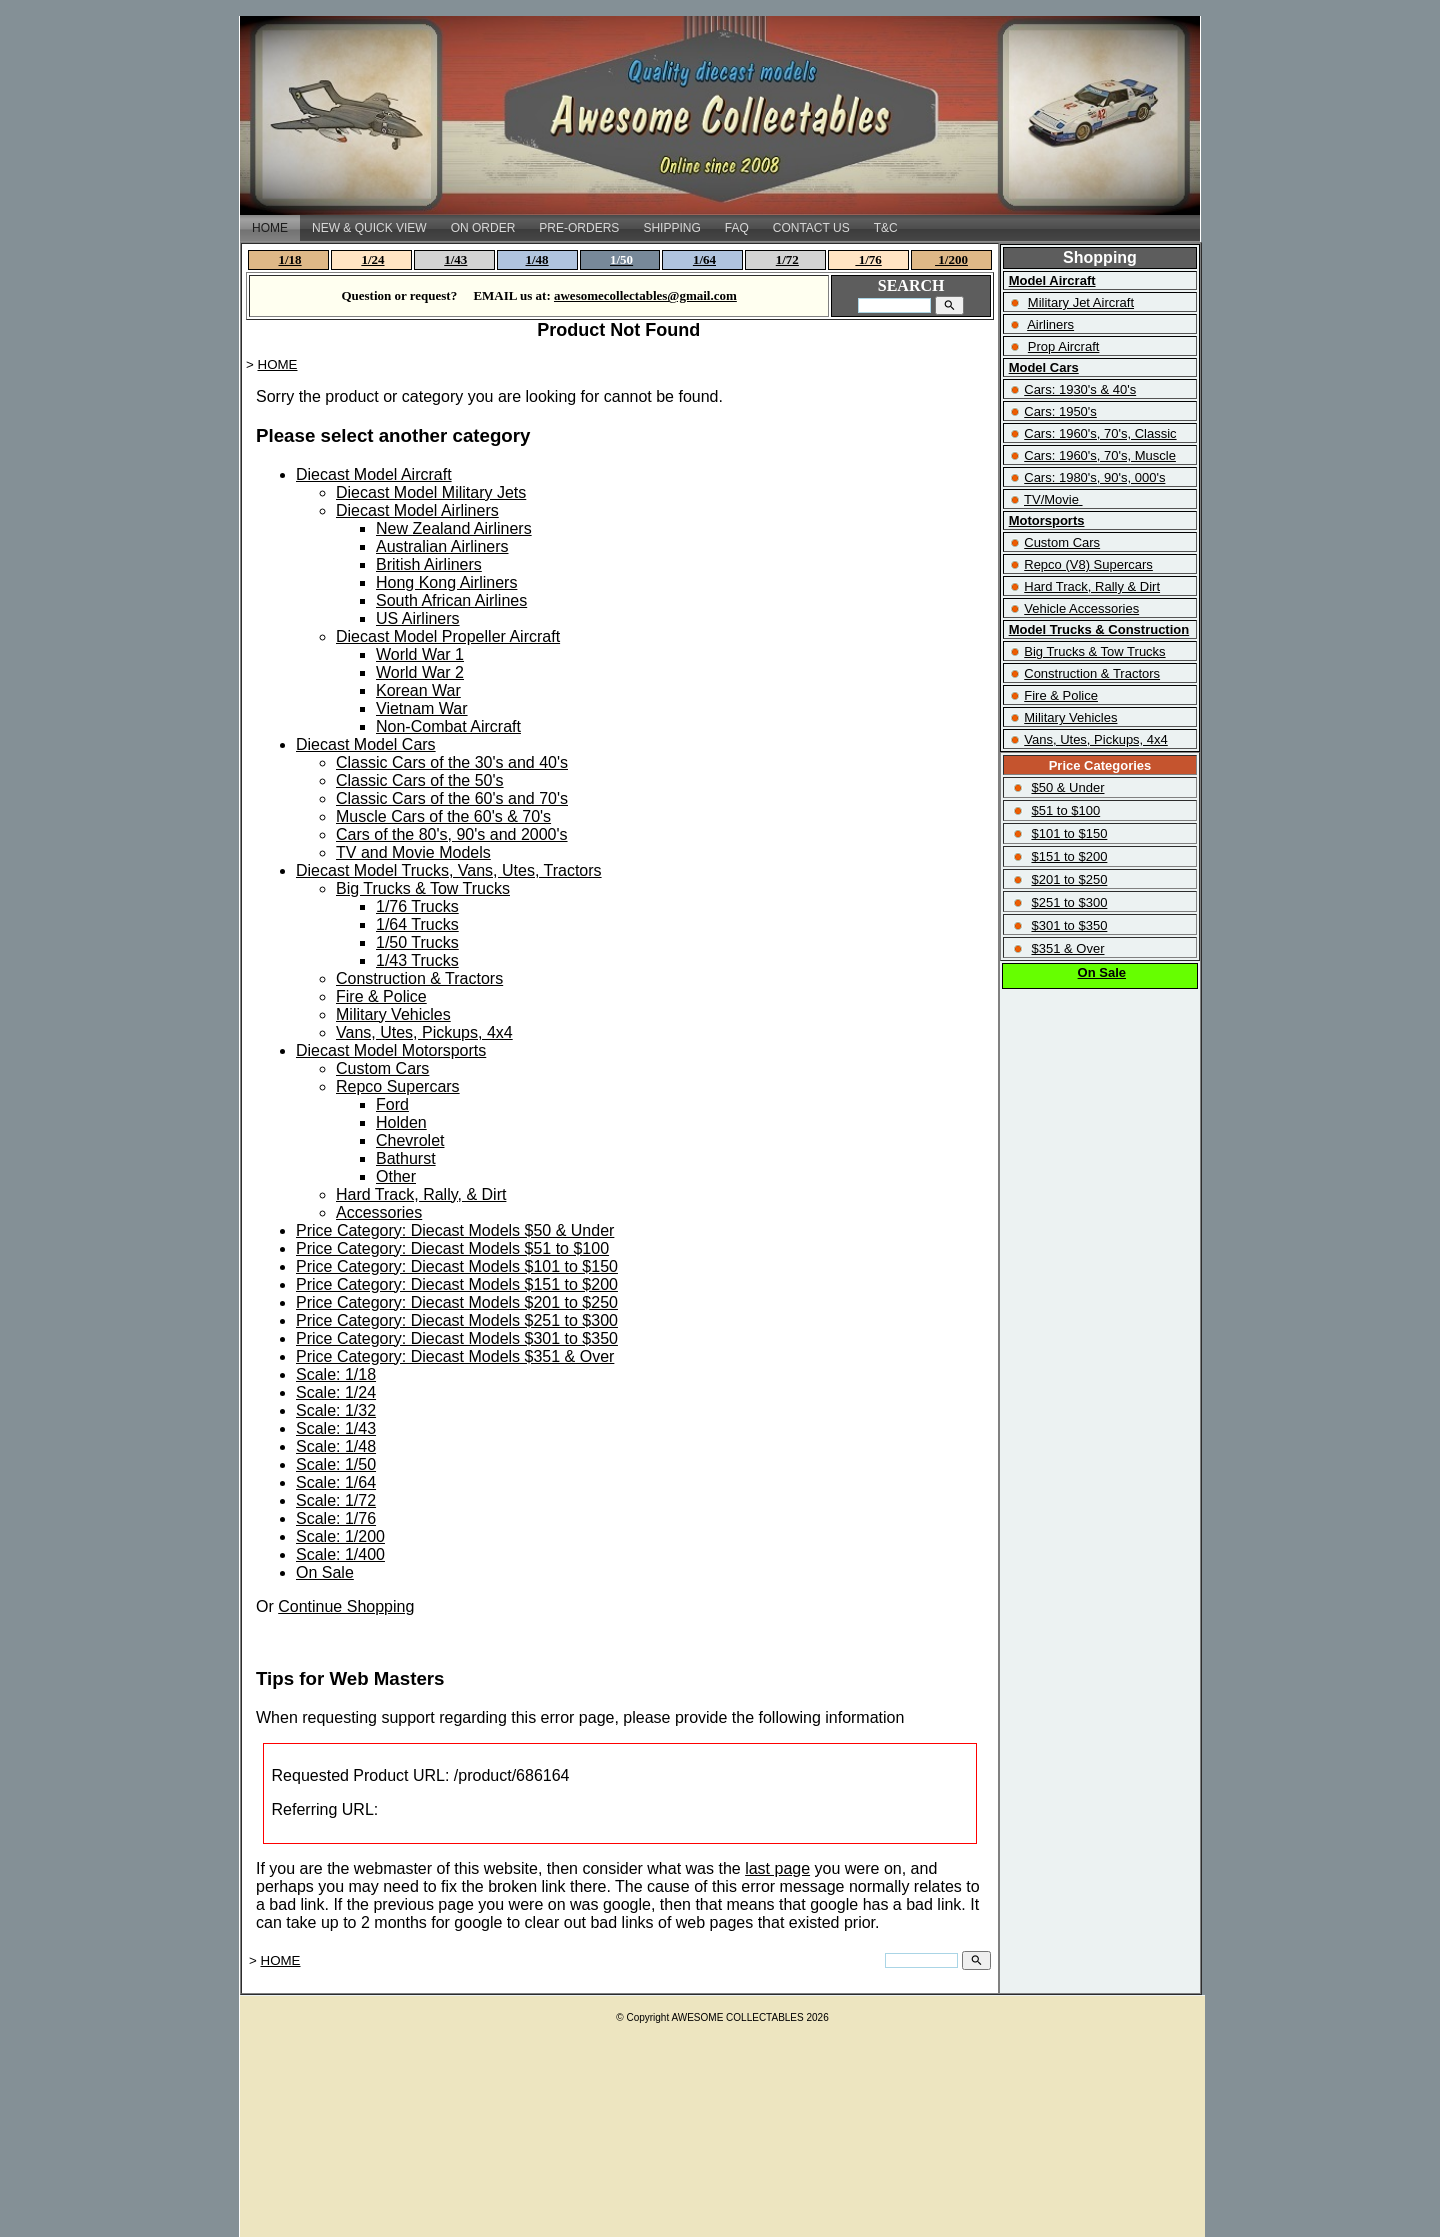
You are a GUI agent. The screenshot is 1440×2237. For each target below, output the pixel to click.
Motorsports (1047, 520)
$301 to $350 (1069, 925)
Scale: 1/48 (336, 1446)
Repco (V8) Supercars (1088, 564)
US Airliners (418, 618)
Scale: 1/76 (336, 1518)
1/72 (787, 259)
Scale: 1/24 (336, 1392)
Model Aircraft (1052, 280)
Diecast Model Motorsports (391, 1050)
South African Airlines (451, 600)
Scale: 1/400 (340, 1554)
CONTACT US (811, 228)
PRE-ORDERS (579, 228)
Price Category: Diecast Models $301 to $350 (457, 1338)
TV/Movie (1051, 499)
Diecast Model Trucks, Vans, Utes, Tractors (449, 870)
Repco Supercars (398, 1086)
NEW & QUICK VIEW (369, 228)
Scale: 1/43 (336, 1428)
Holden (401, 1122)
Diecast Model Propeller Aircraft (448, 636)
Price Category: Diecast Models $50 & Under (455, 1230)
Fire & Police (381, 996)
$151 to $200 (1069, 856)
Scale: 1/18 (336, 1374)
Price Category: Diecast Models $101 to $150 (457, 1266)
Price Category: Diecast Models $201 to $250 (457, 1302)
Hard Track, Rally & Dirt (1092, 586)
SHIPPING (671, 228)
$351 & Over (1067, 948)
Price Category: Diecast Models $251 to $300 (457, 1320)
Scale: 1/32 (336, 1410)
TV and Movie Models (413, 852)
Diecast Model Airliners (417, 510)
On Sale (325, 1572)
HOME (270, 228)
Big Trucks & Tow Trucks (423, 888)
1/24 (372, 259)
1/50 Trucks (417, 942)
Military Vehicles (393, 1014)
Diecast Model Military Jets (431, 492)
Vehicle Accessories (1081, 608)
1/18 (290, 259)
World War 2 (420, 672)
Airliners (1050, 324)
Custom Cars (382, 1068)
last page (777, 1868)
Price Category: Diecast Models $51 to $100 (452, 1248)
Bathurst (406, 1158)
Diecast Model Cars (366, 744)
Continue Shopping (346, 1606)
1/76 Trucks (417, 906)
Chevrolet (410, 1140)
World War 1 (420, 654)
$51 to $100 (1065, 810)
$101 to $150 (1069, 833)
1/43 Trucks (417, 960)
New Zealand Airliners (454, 528)
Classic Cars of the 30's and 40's (452, 762)
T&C (886, 228)
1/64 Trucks (417, 924)
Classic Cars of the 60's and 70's (452, 798)
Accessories (379, 1212)
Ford (392, 1104)
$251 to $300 (1069, 902)
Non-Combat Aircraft (448, 726)
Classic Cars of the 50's (420, 780)
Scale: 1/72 (336, 1500)
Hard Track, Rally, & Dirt (421, 1194)
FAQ (737, 228)
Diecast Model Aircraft (374, 474)
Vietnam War (422, 708)
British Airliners (429, 564)
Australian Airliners (442, 546)
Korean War (418, 690)
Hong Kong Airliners (446, 582)
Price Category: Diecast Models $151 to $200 (457, 1284)
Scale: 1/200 (340, 1536)
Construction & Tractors (419, 978)
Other (396, 1176)
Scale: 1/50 (336, 1464)
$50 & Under (1067, 787)
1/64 (704, 259)
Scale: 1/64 (336, 1482)
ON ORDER (483, 228)
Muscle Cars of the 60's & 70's (443, 816)
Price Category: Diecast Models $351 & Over (455, 1356)
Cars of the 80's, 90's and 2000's (452, 834)
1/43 (455, 259)
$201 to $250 (1069, 879)
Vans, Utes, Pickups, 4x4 (424, 1032)
